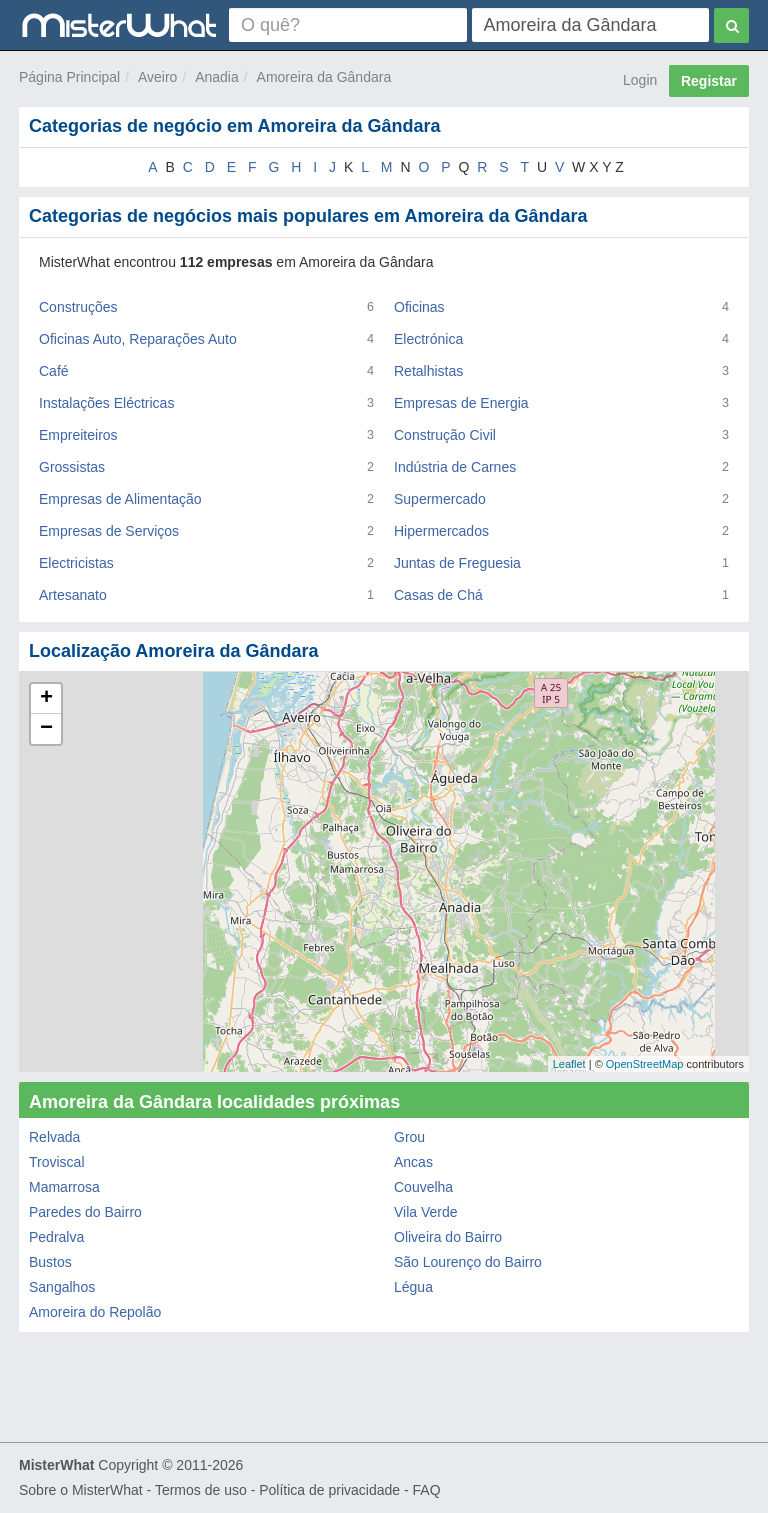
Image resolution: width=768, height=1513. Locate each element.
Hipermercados (441, 531)
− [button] (46, 729)
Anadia (217, 77)
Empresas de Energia (461, 403)
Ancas (413, 1162)
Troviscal (57, 1162)
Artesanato (73, 595)
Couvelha (423, 1187)
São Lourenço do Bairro (468, 1262)
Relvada (54, 1137)
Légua (413, 1287)
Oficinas (419, 307)
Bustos (50, 1262)
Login (640, 80)
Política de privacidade (329, 1490)
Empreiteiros (78, 435)
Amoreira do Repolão (95, 1312)
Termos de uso (201, 1490)
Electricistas (76, 563)
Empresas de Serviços (109, 531)
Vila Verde (426, 1212)
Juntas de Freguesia (457, 563)
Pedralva (56, 1237)
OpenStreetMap (645, 1064)
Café (54, 371)
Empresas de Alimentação (120, 499)
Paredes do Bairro (85, 1212)
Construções (78, 307)
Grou (409, 1137)
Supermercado (440, 499)
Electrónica (428, 339)
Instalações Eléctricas (106, 403)
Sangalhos (62, 1287)
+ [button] (46, 699)
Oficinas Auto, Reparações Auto (138, 339)
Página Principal (69, 77)
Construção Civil (445, 435)
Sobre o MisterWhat (81, 1490)
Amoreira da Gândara (324, 77)
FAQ (427, 1490)
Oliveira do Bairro (448, 1237)
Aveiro (157, 77)
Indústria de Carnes (455, 467)
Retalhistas (428, 371)
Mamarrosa (64, 1187)
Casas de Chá (438, 595)
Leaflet (569, 1064)
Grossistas (72, 467)
